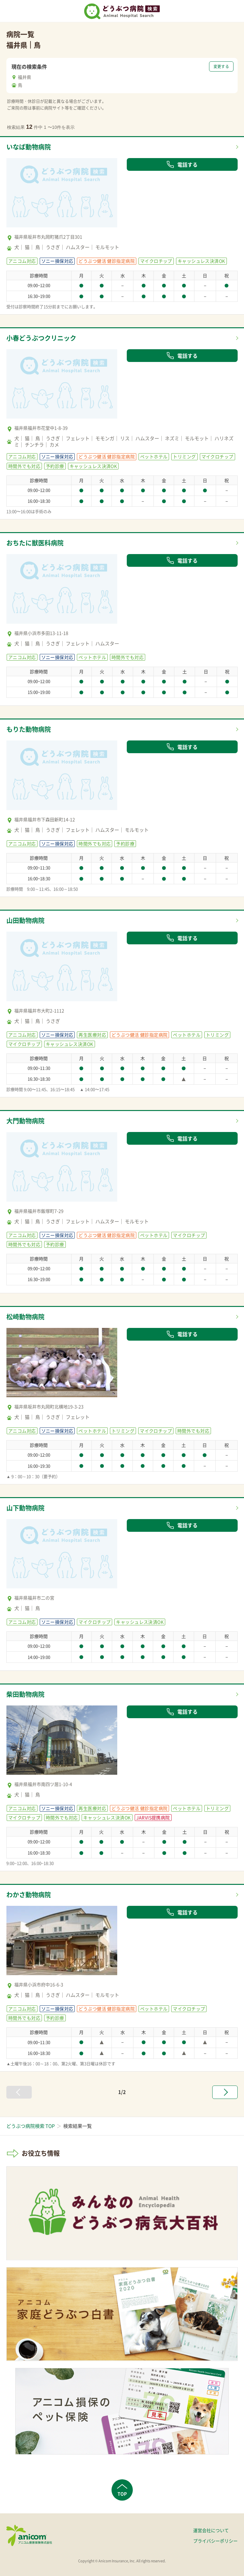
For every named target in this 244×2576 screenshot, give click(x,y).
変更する (221, 66)
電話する (182, 164)
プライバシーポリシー (215, 2541)
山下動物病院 (25, 1507)
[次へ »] (225, 2092)
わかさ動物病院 (28, 1894)
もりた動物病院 (28, 729)
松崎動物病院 (25, 1316)
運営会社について (211, 2530)
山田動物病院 (25, 920)
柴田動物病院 (25, 1694)
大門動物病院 (25, 1120)
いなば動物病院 (28, 146)
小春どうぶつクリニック (41, 338)
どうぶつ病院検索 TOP (30, 2125)
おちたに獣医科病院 (35, 542)
